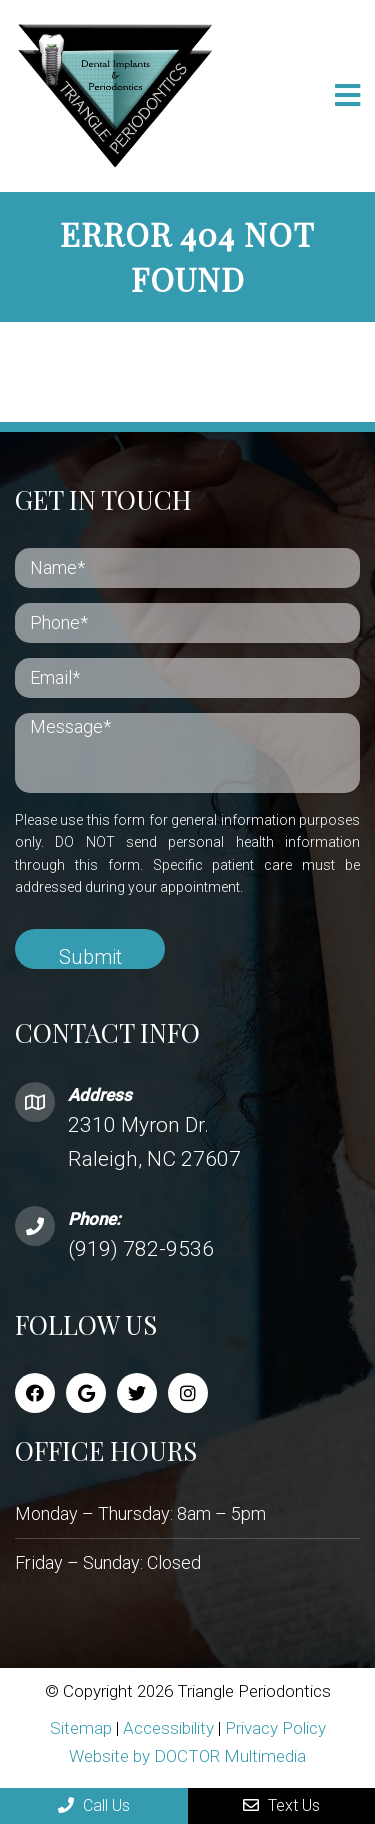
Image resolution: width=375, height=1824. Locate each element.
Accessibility (168, 1728)
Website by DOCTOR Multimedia (187, 1756)
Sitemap (81, 1728)
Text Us (281, 1805)
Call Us (94, 1805)
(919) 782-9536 (141, 1249)
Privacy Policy (275, 1728)
